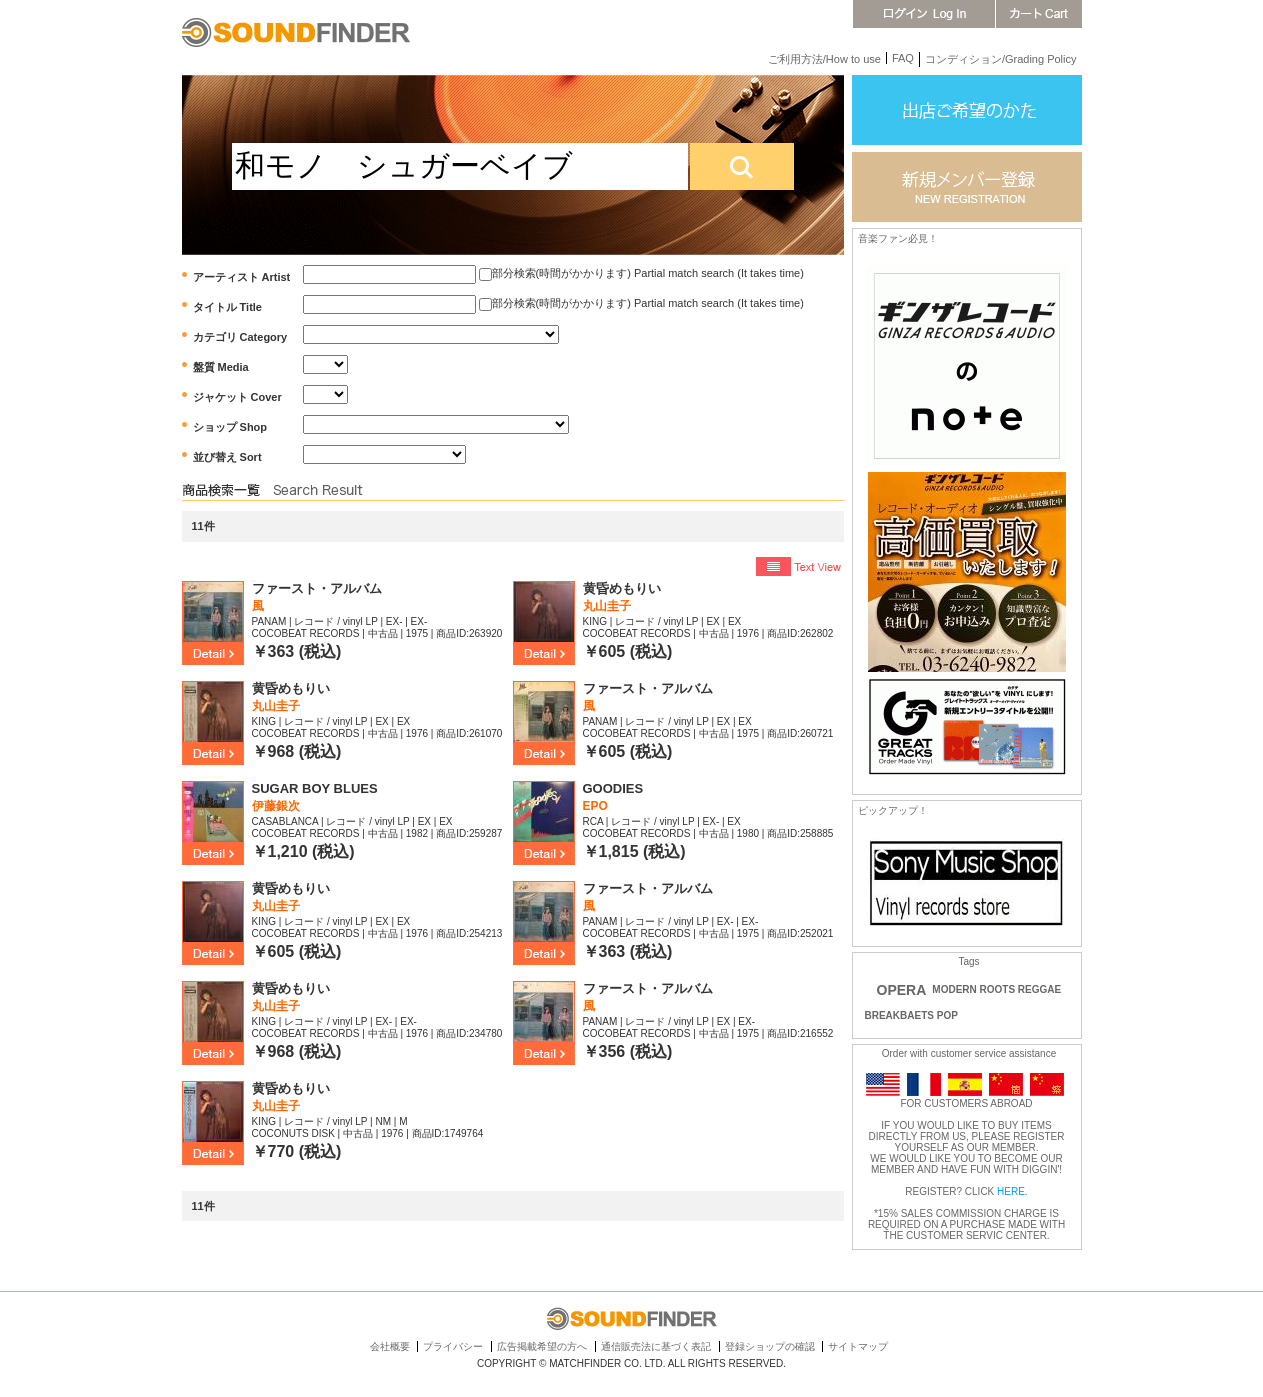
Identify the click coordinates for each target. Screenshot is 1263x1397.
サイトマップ (858, 1346)
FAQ (903, 58)
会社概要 (390, 1346)
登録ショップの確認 (770, 1346)
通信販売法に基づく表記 (656, 1346)
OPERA (902, 990)
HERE (1011, 1191)
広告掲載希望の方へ (542, 1346)
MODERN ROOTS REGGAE (996, 989)
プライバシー (453, 1346)
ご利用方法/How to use (824, 59)
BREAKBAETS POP (911, 1015)
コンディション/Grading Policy (1001, 59)
